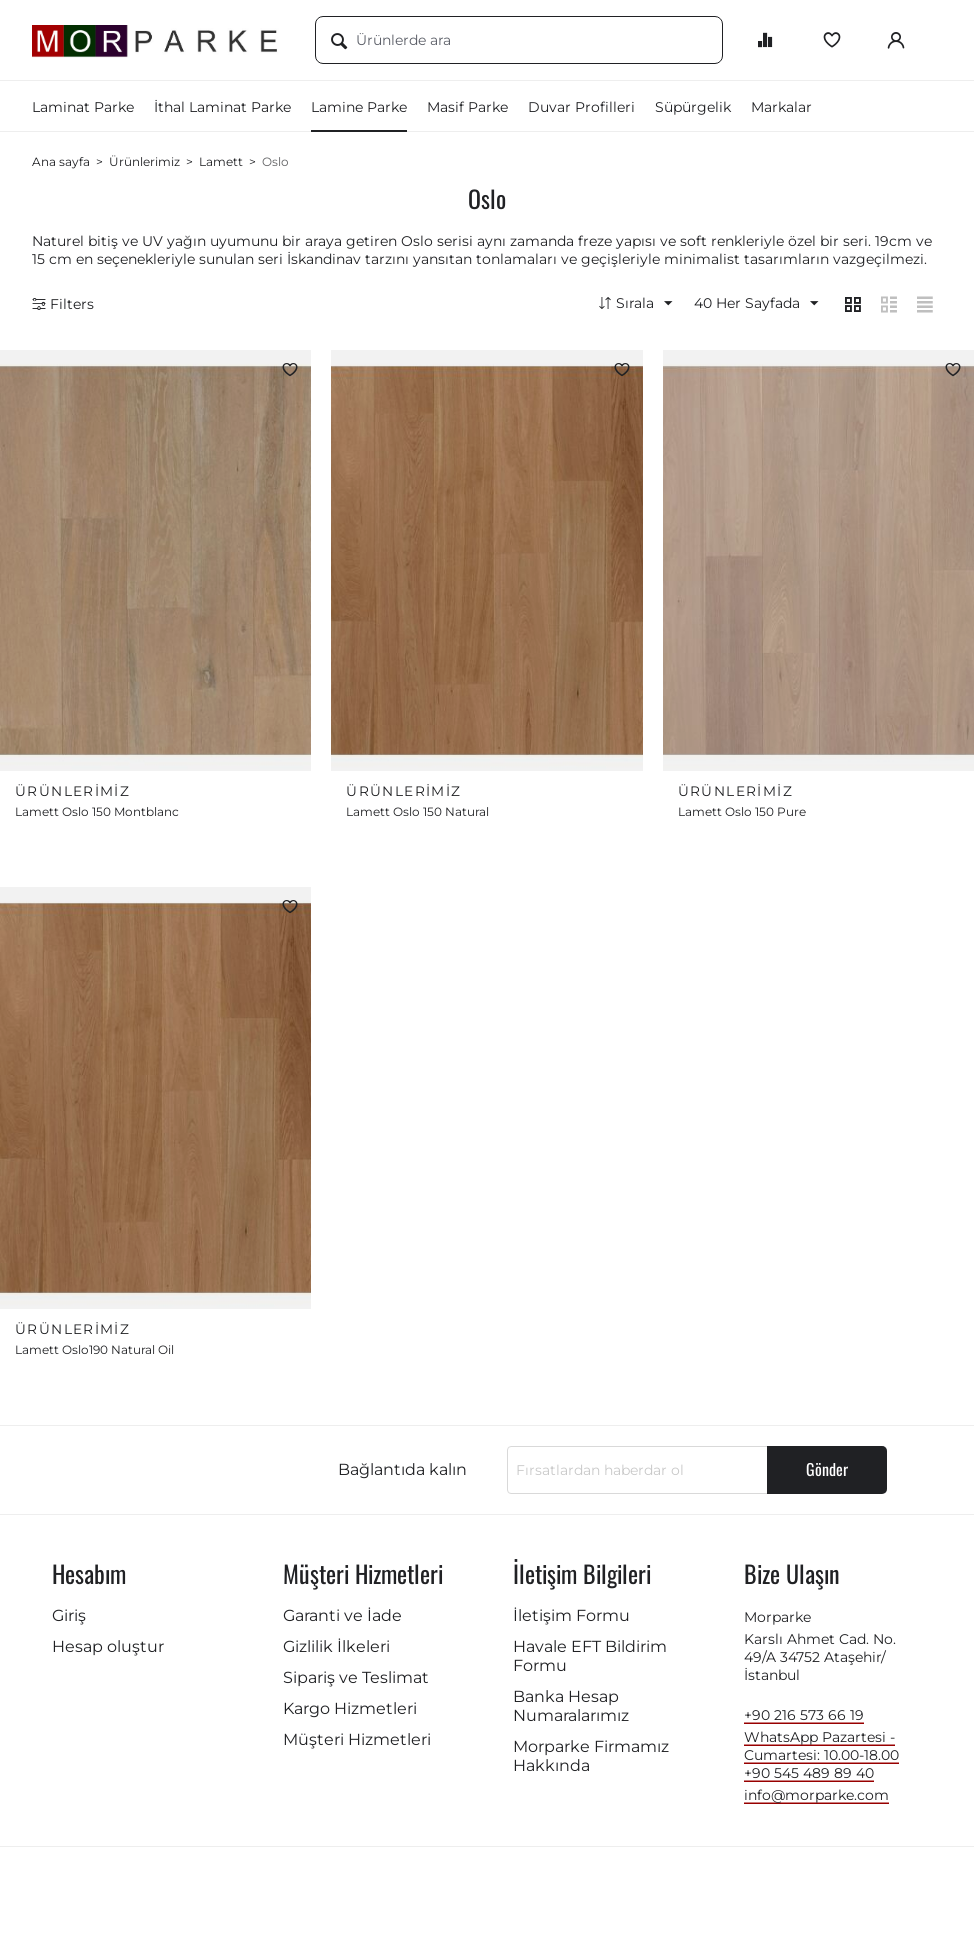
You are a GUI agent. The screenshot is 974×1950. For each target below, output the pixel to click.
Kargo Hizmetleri (350, 1713)
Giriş (69, 1620)
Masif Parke (467, 107)
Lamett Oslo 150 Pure (742, 814)
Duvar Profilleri (581, 107)
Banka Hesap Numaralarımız (571, 1711)
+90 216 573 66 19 (804, 1720)
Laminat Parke (83, 107)
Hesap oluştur (108, 1651)
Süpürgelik (693, 107)
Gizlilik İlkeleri (336, 1651)
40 (750, 304)
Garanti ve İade (342, 1620)
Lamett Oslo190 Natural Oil (94, 1354)
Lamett (221, 161)
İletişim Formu (571, 1620)
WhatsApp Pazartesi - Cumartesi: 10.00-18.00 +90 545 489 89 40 (821, 1760)
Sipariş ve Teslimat (356, 1682)
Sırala (628, 304)
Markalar (781, 107)
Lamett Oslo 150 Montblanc (97, 814)
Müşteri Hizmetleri (357, 1744)
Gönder (827, 1474)
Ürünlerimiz (144, 161)
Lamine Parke (359, 107)
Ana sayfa (61, 161)
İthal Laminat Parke (222, 107)
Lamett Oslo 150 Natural (417, 814)
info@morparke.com (816, 1800)
